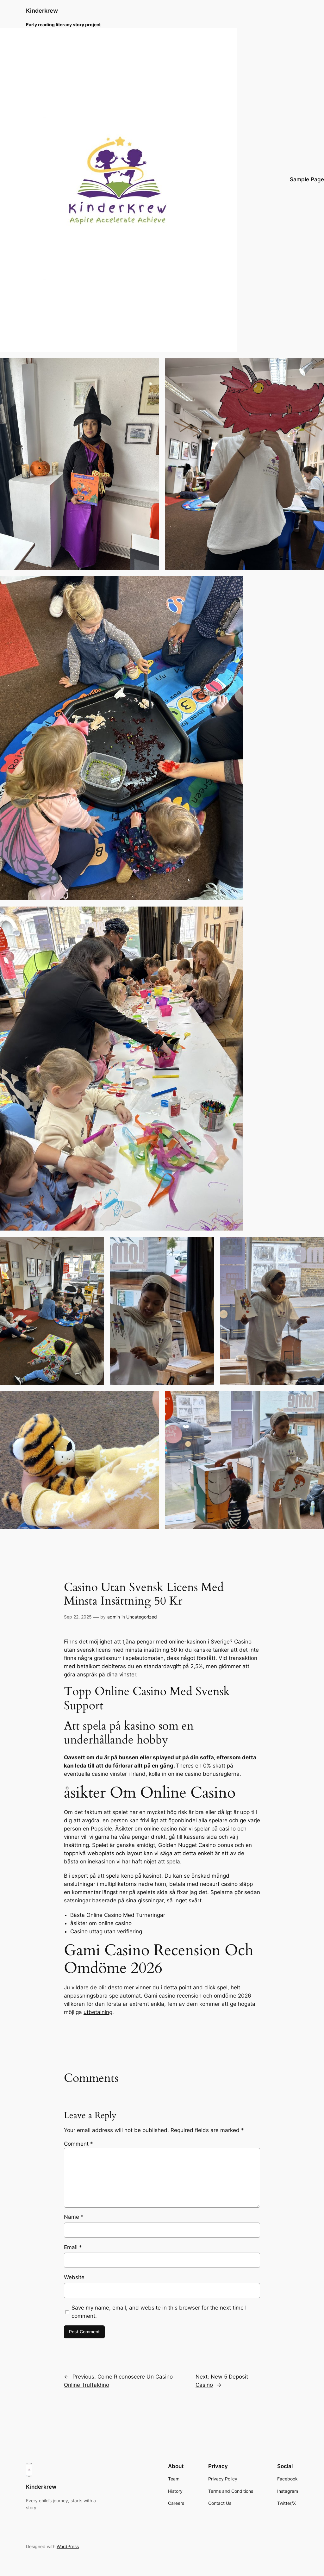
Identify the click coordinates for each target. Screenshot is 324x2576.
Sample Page (307, 179)
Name (74, 2217)
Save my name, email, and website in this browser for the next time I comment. (159, 2312)
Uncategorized (141, 1616)
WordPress (68, 2546)
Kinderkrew (42, 10)
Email (73, 2247)
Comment (78, 2144)
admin (113, 1616)
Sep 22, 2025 (78, 1616)
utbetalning (98, 2012)
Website (74, 2277)
